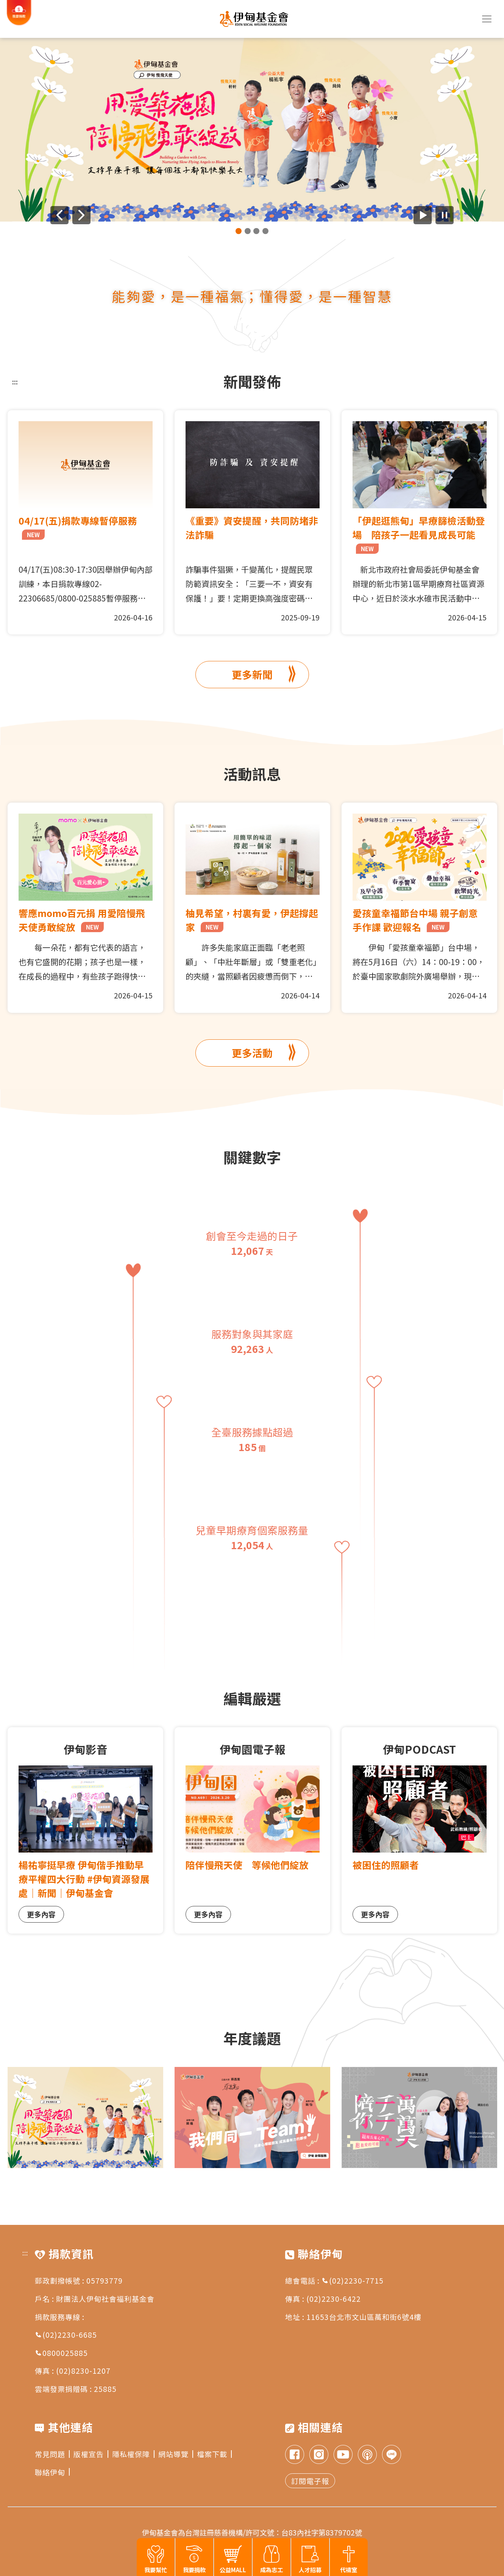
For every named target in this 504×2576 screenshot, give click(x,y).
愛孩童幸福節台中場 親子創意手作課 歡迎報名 (415, 920)
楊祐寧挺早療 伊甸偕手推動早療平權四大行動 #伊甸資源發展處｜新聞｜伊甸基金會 (84, 1879)
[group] (252, 130)
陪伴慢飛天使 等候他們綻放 (247, 1864)
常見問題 (52, 2454)
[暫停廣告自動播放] (444, 215)
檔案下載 (214, 2454)
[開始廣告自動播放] (422, 215)
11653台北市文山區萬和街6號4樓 (363, 2317)
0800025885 (61, 2353)
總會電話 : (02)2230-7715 (334, 2280)
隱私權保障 (133, 2454)
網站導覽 (175, 2454)
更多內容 (41, 1914)
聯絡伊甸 (52, 2472)
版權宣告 (90, 2454)
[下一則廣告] (81, 215)
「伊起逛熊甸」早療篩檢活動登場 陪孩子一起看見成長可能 (419, 534)
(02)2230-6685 (66, 2334)
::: (15, 381)
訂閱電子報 (310, 2481)
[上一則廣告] (59, 215)
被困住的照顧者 (386, 1864)
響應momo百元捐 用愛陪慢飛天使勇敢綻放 (82, 920)
